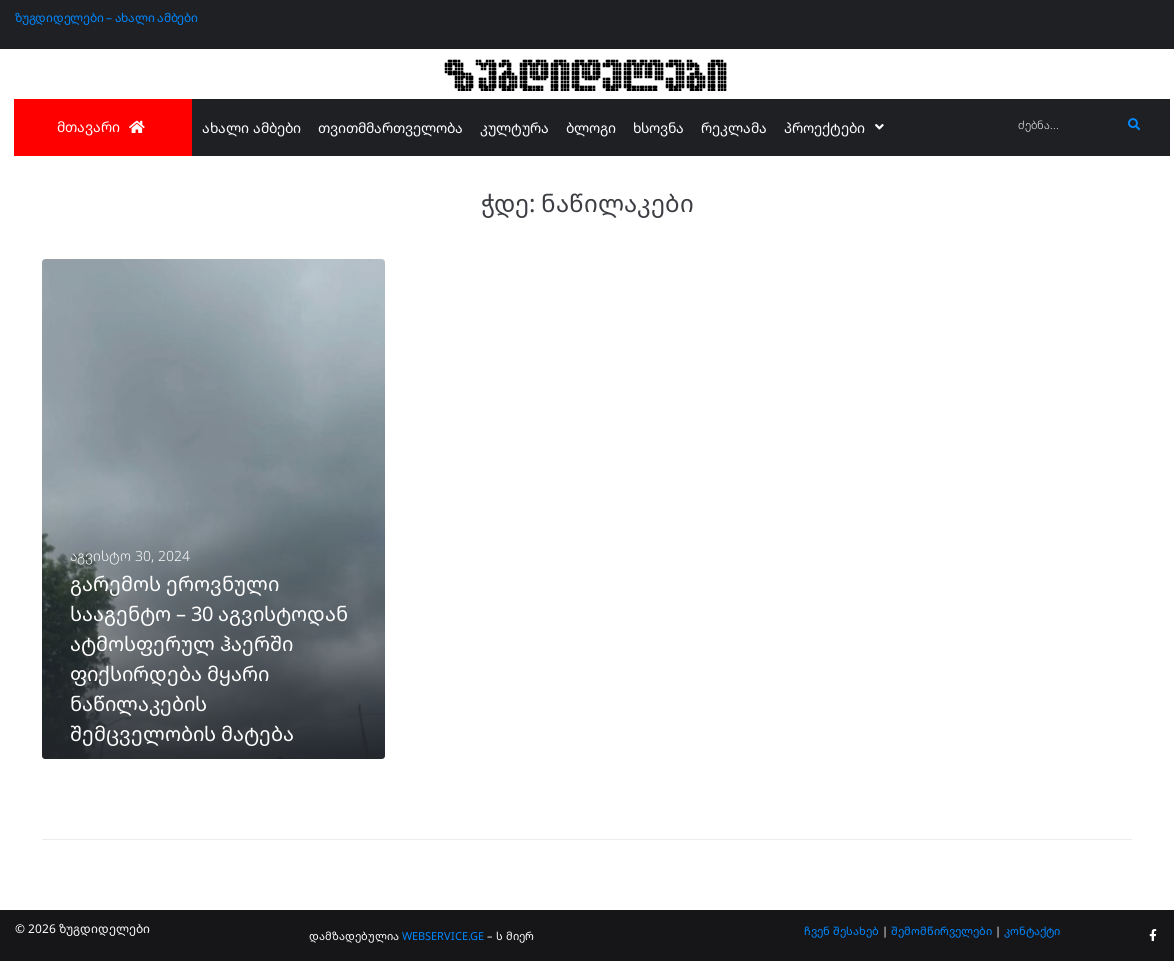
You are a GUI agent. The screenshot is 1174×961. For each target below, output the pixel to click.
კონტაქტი (1032, 930)
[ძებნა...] (1064, 125)
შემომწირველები (941, 930)
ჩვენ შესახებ (841, 930)
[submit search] (1134, 125)
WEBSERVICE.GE (443, 935)
